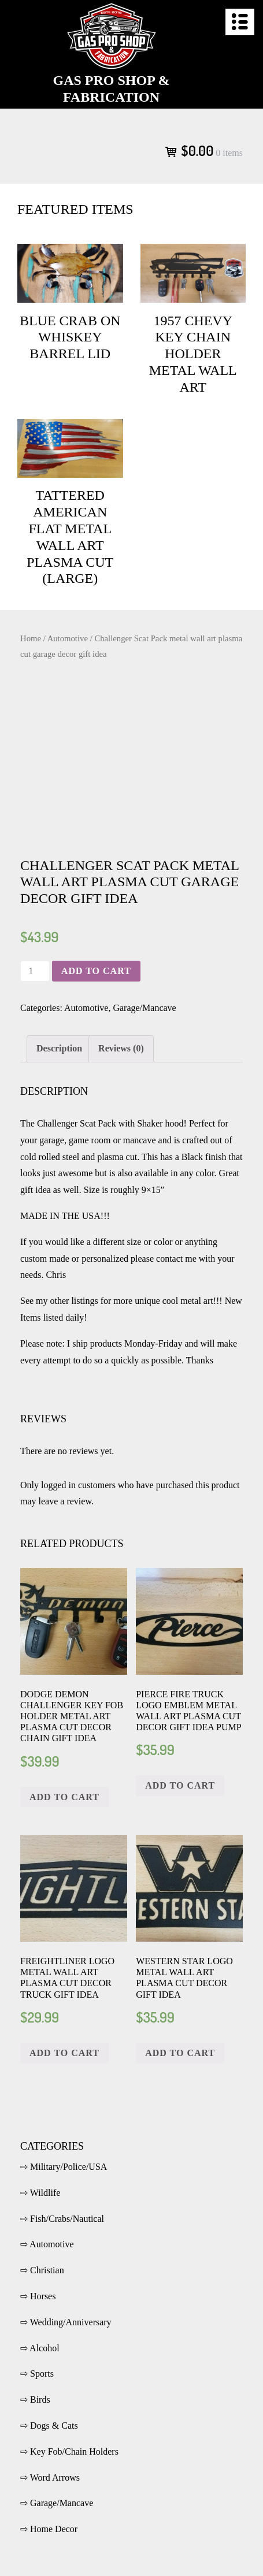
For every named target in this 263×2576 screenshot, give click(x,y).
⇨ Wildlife (40, 2193)
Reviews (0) (121, 1048)
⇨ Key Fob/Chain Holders (69, 2451)
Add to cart (96, 971)
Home (30, 638)
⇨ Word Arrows (50, 2477)
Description (59, 1048)
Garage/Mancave (144, 1008)
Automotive (67, 638)
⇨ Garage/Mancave (56, 2503)
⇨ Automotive (47, 2244)
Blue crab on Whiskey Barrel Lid (70, 337)
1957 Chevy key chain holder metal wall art (193, 354)
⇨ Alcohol (40, 2348)
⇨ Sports (37, 2373)
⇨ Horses (37, 2296)
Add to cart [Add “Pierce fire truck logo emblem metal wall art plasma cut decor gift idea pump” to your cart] (180, 1785)
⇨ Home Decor (48, 2529)
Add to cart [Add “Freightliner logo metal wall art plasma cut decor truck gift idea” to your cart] (64, 2053)
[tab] (59, 1048)
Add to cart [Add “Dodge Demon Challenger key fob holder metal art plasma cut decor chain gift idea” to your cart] (64, 1797)
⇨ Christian (42, 2270)
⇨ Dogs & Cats (49, 2425)
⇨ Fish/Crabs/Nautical (62, 2219)
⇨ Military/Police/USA (63, 2167)
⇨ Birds (35, 2399)
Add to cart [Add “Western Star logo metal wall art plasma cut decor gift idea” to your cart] (180, 2053)
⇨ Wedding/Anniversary (66, 2322)
